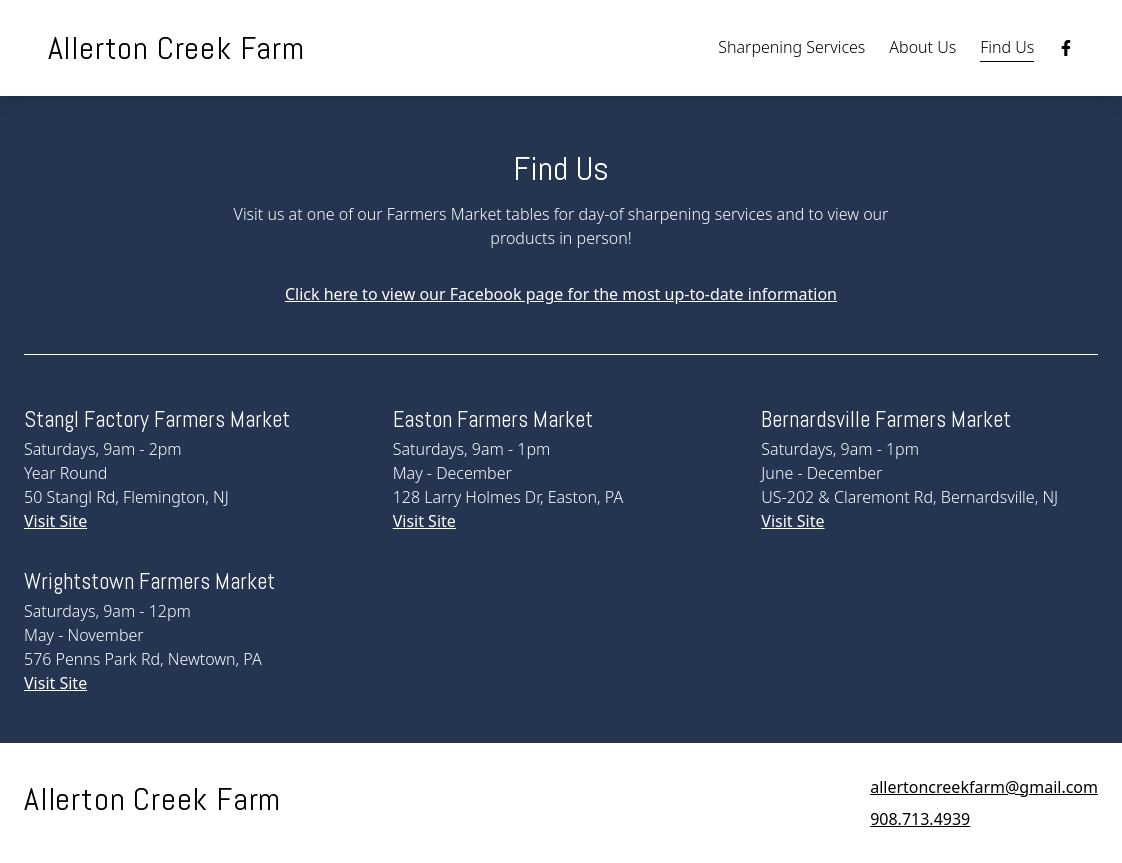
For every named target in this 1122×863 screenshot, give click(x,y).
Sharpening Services (791, 47)
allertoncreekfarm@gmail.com (984, 787)
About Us (922, 47)
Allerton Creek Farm (176, 48)
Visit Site (55, 521)
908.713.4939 (920, 819)
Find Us (1007, 47)
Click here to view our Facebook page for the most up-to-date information (561, 294)
